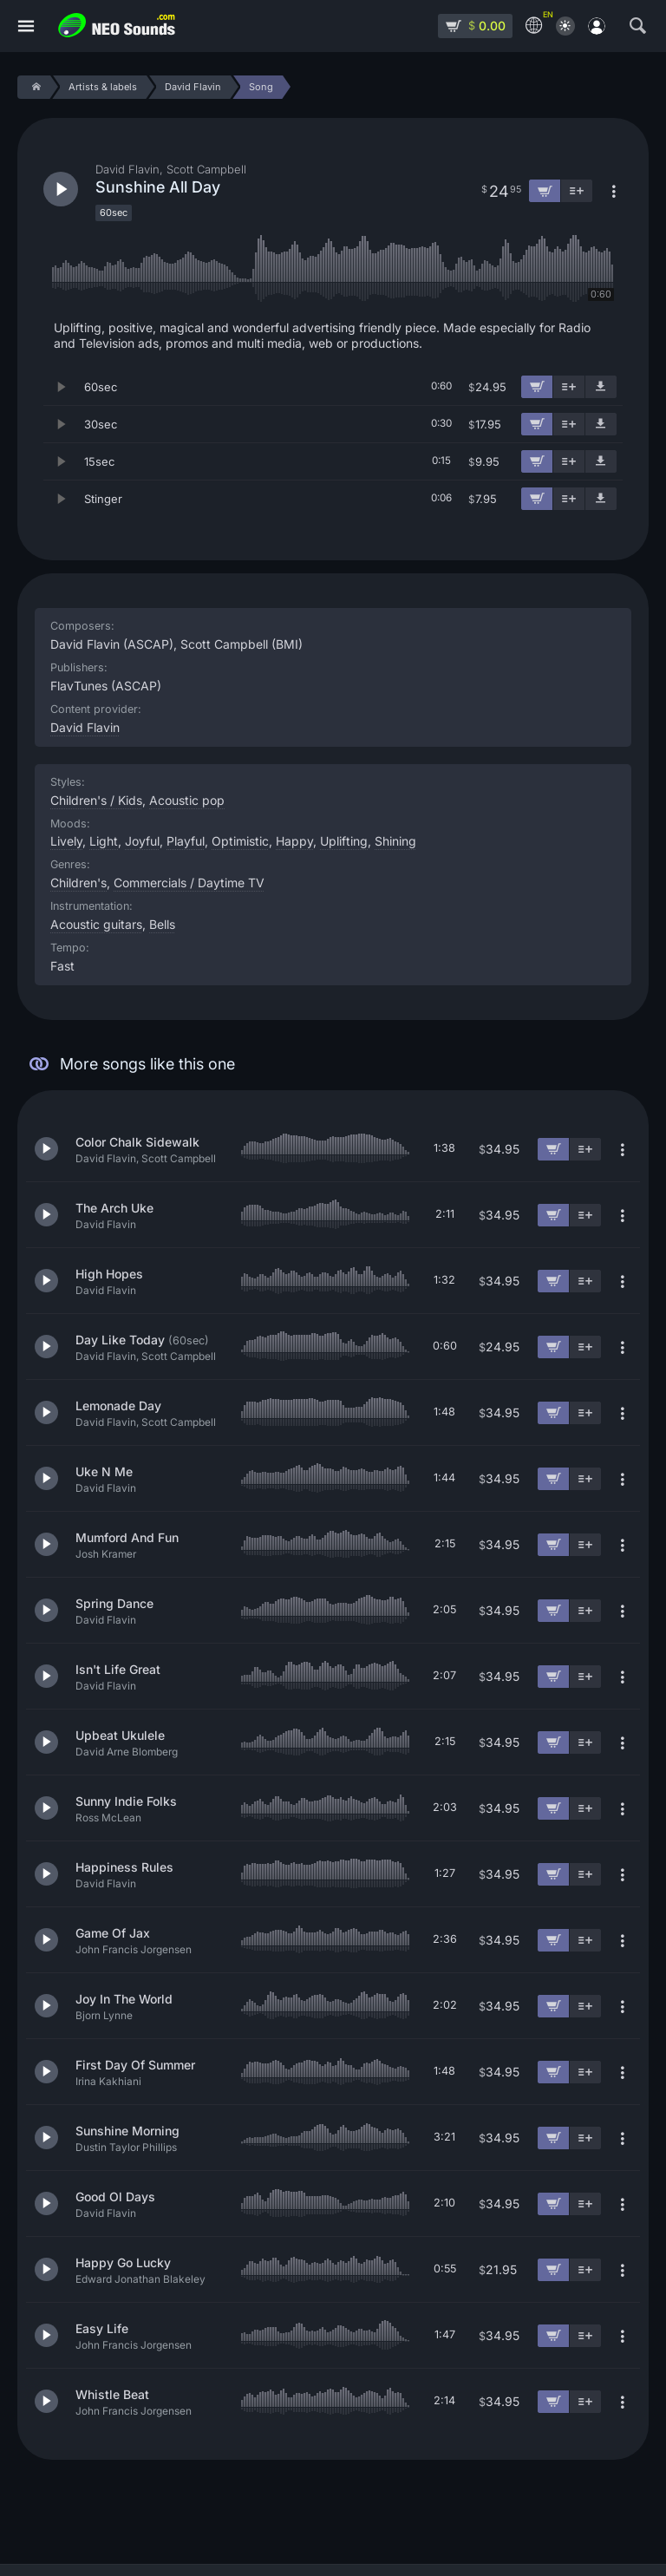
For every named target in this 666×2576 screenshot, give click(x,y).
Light (103, 841)
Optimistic (240, 841)
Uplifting (344, 841)
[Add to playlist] (568, 387)
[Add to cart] (536, 387)
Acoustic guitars (96, 924)
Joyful (142, 841)
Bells (162, 924)
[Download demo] (600, 387)
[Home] (33, 87)
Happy (294, 841)
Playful (185, 841)
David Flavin (85, 727)
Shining (395, 841)
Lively (66, 841)
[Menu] (26, 26)
